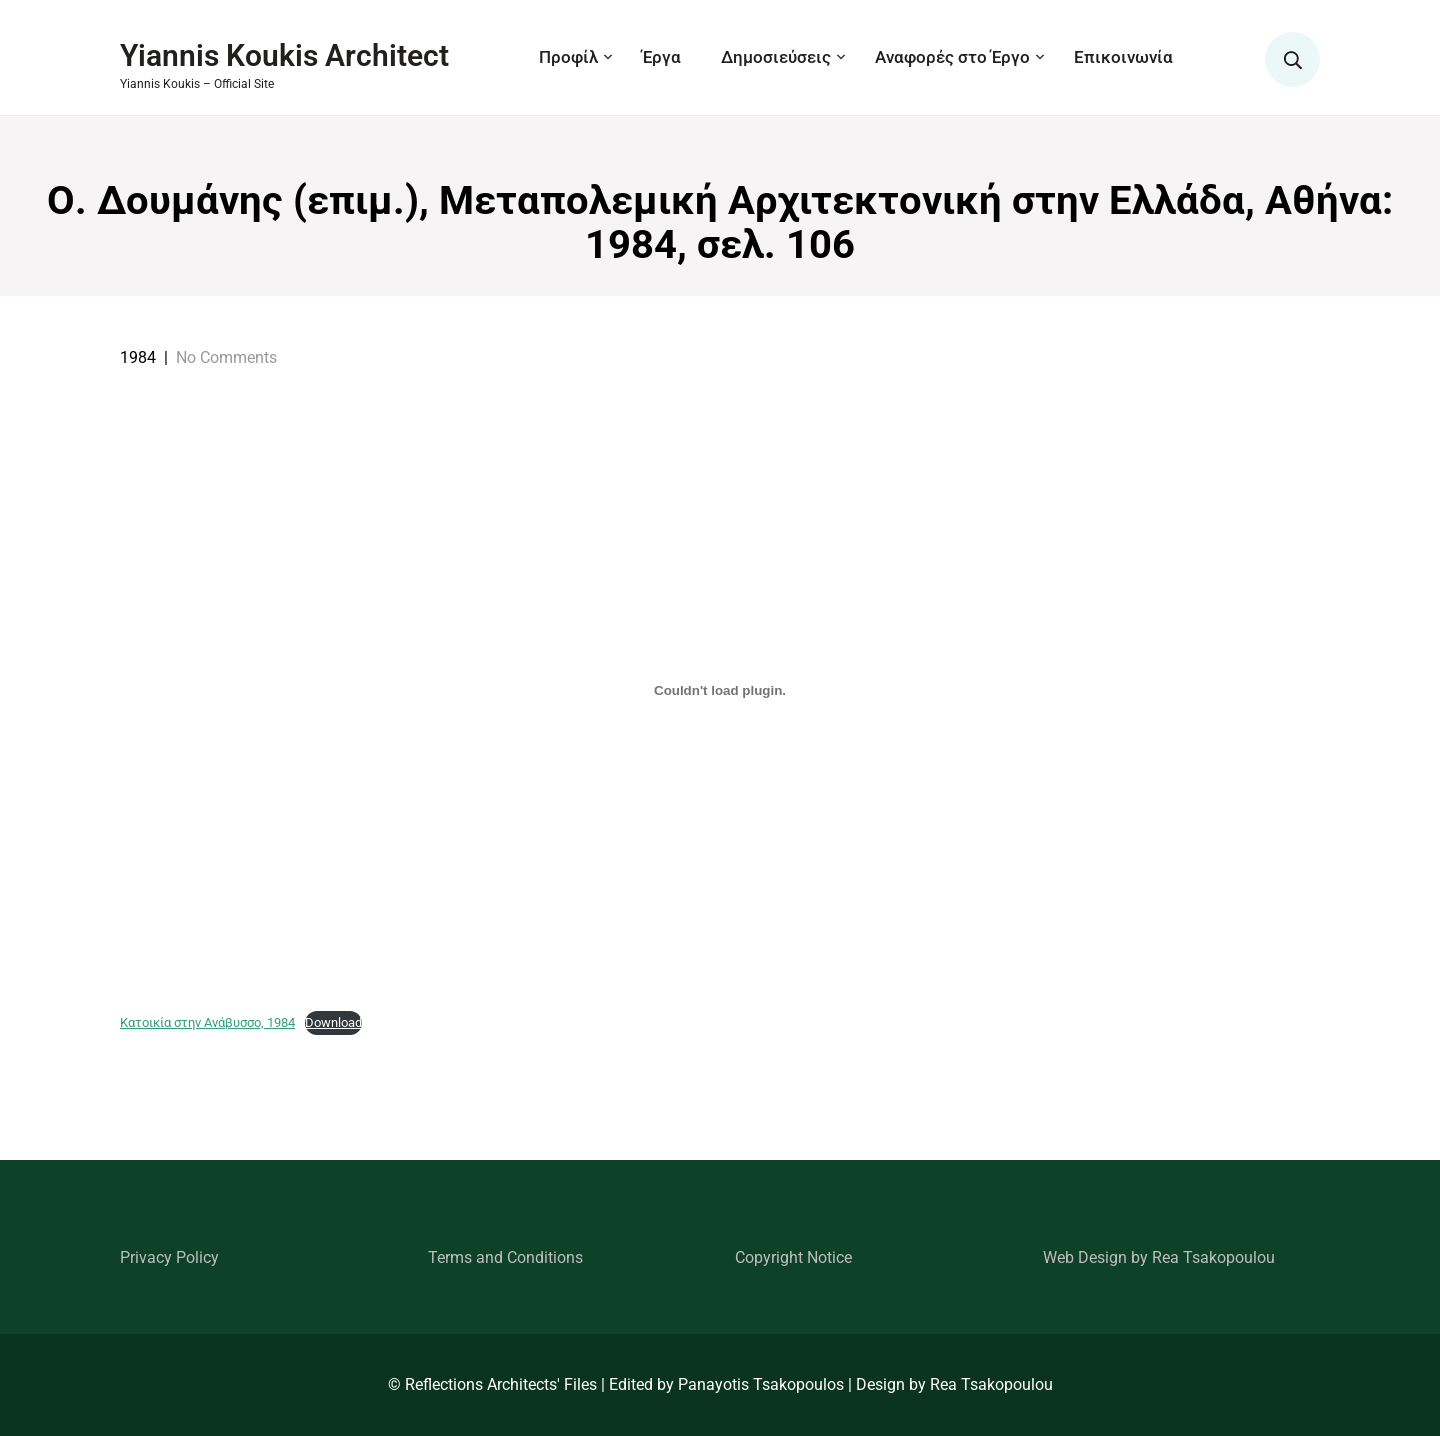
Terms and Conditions (505, 1257)
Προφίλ (568, 57)
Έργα (661, 57)
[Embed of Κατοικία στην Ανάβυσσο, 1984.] (720, 690)
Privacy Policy (169, 1257)
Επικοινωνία (1123, 57)
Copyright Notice (793, 1257)
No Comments (226, 357)
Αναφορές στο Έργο (952, 57)
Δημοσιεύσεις (776, 57)
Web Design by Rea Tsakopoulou (1159, 1257)
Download (333, 1022)
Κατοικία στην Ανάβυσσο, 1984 (207, 1022)
